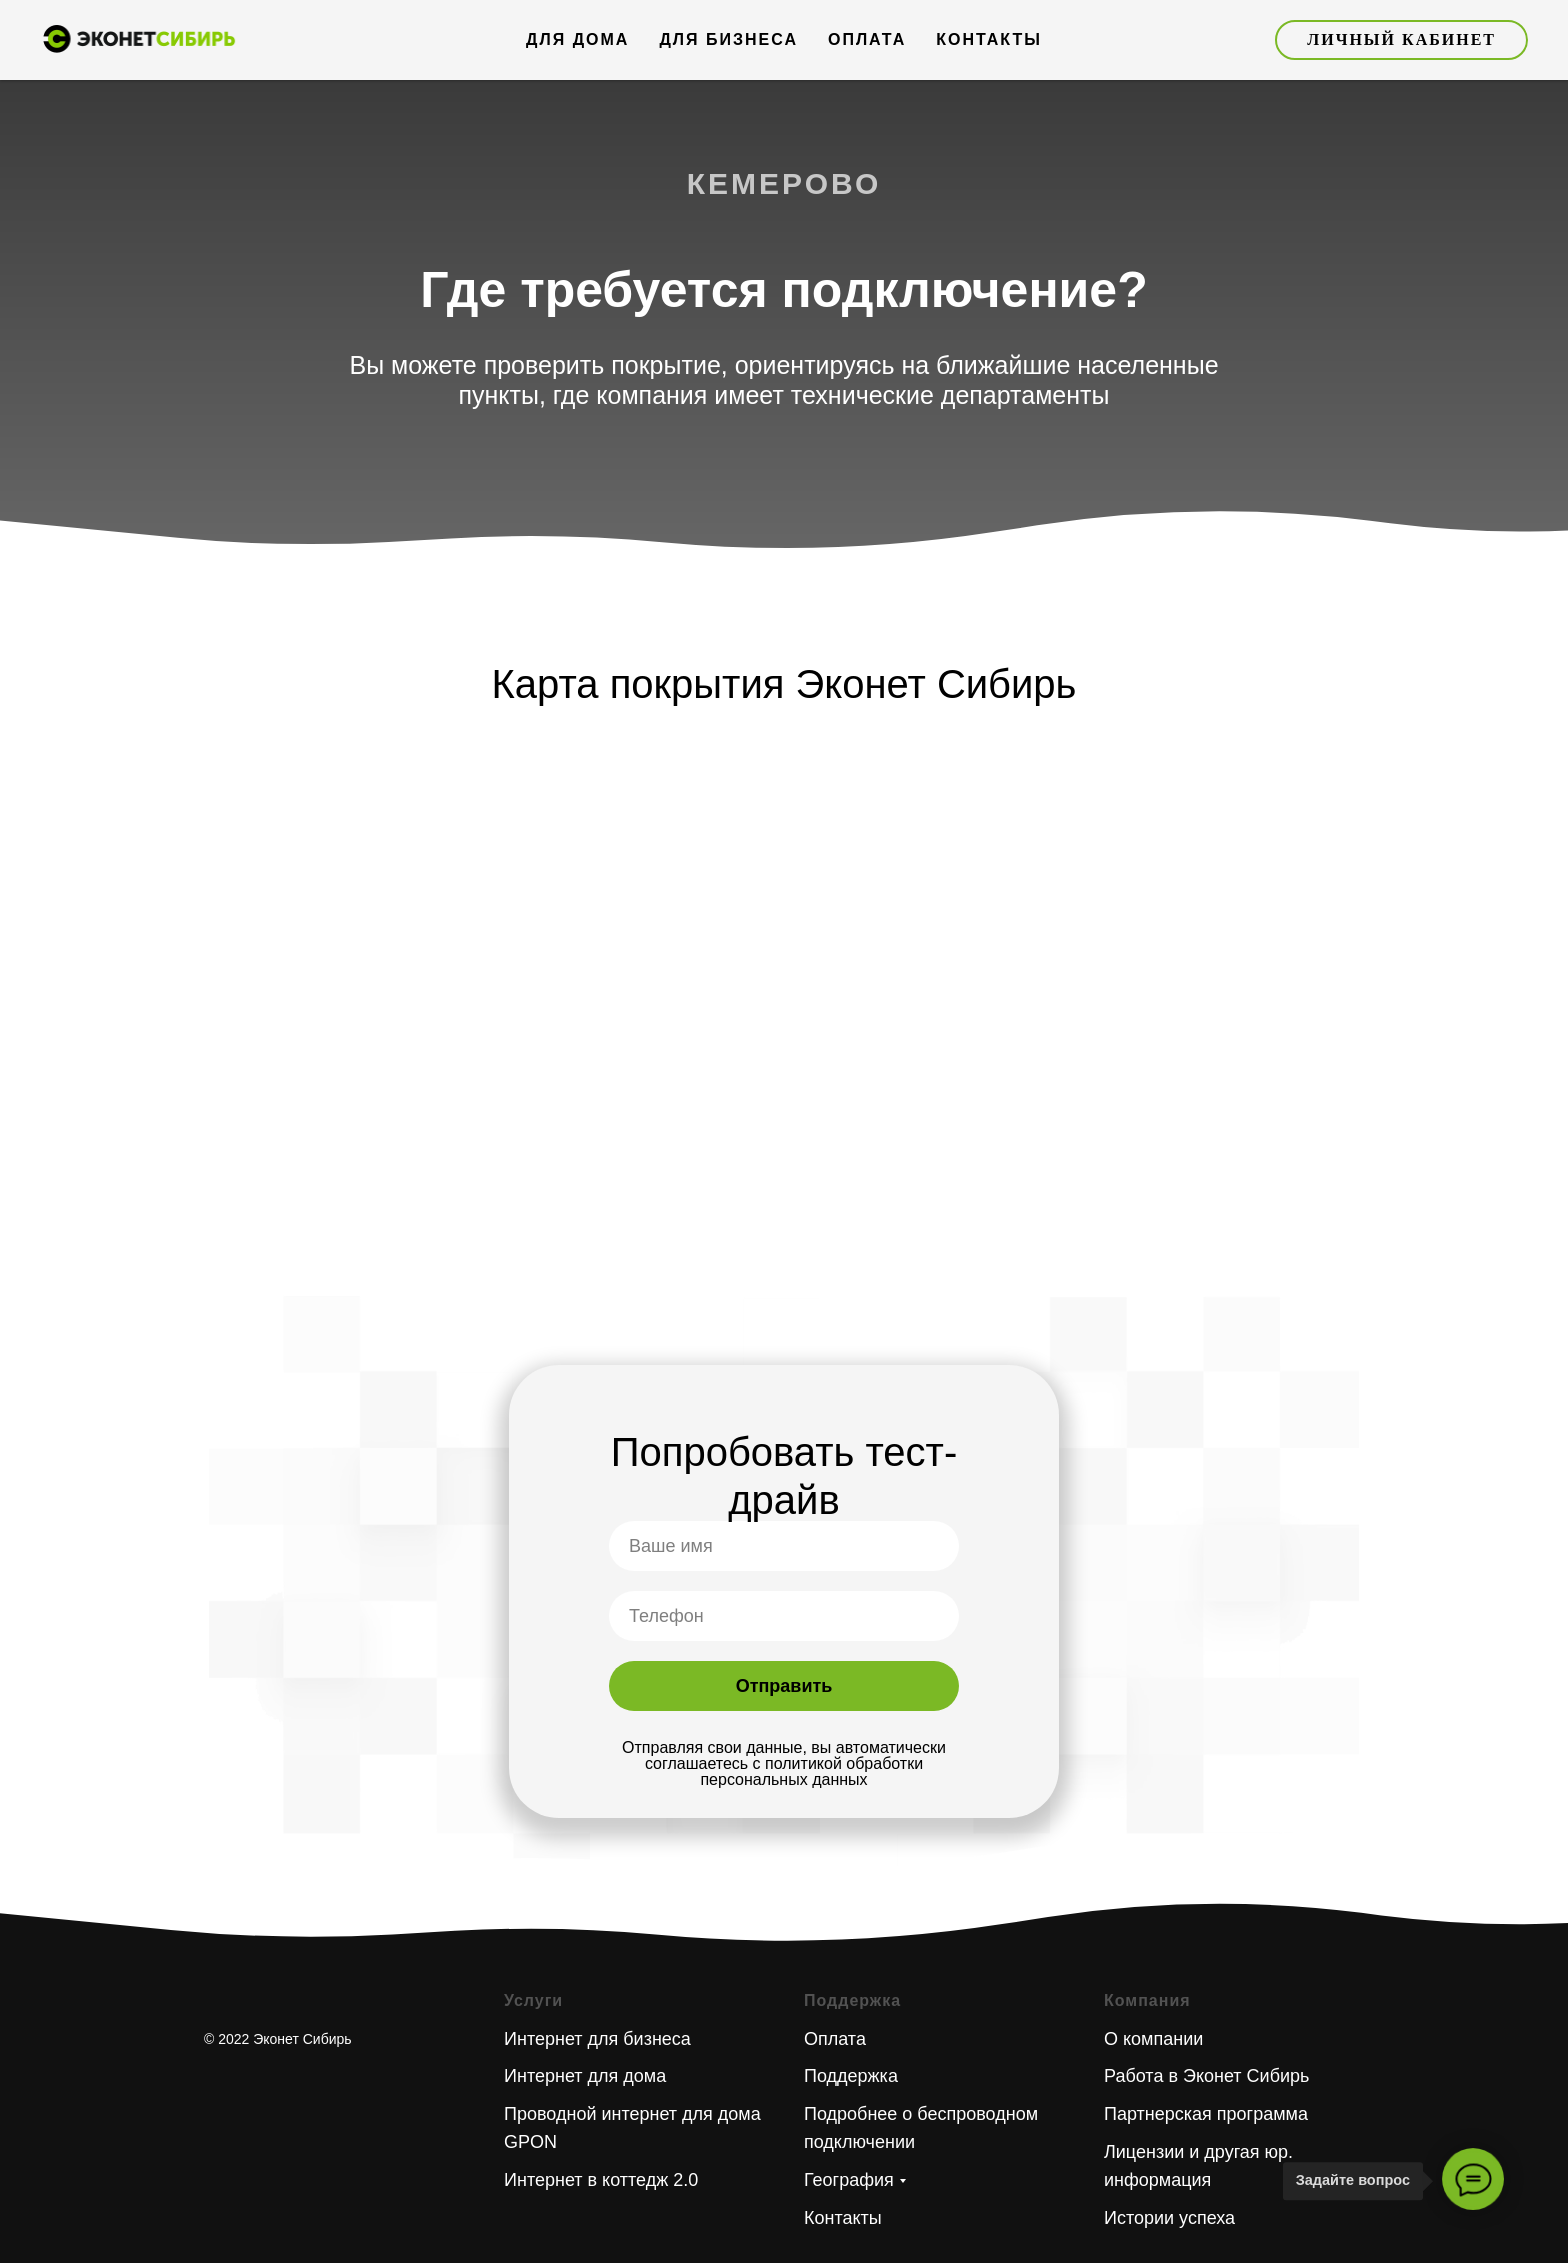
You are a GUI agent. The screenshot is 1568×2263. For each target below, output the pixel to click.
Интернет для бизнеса (597, 2039)
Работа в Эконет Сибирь (1206, 2076)
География (849, 2180)
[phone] (784, 1616)
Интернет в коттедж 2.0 (601, 2180)
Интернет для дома (585, 2076)
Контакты (989, 39)
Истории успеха (1169, 2218)
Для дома (577, 39)
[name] (784, 1546)
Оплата (867, 39)
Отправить (784, 1686)
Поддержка (851, 2076)
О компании (1153, 2039)
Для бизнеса (728, 39)
